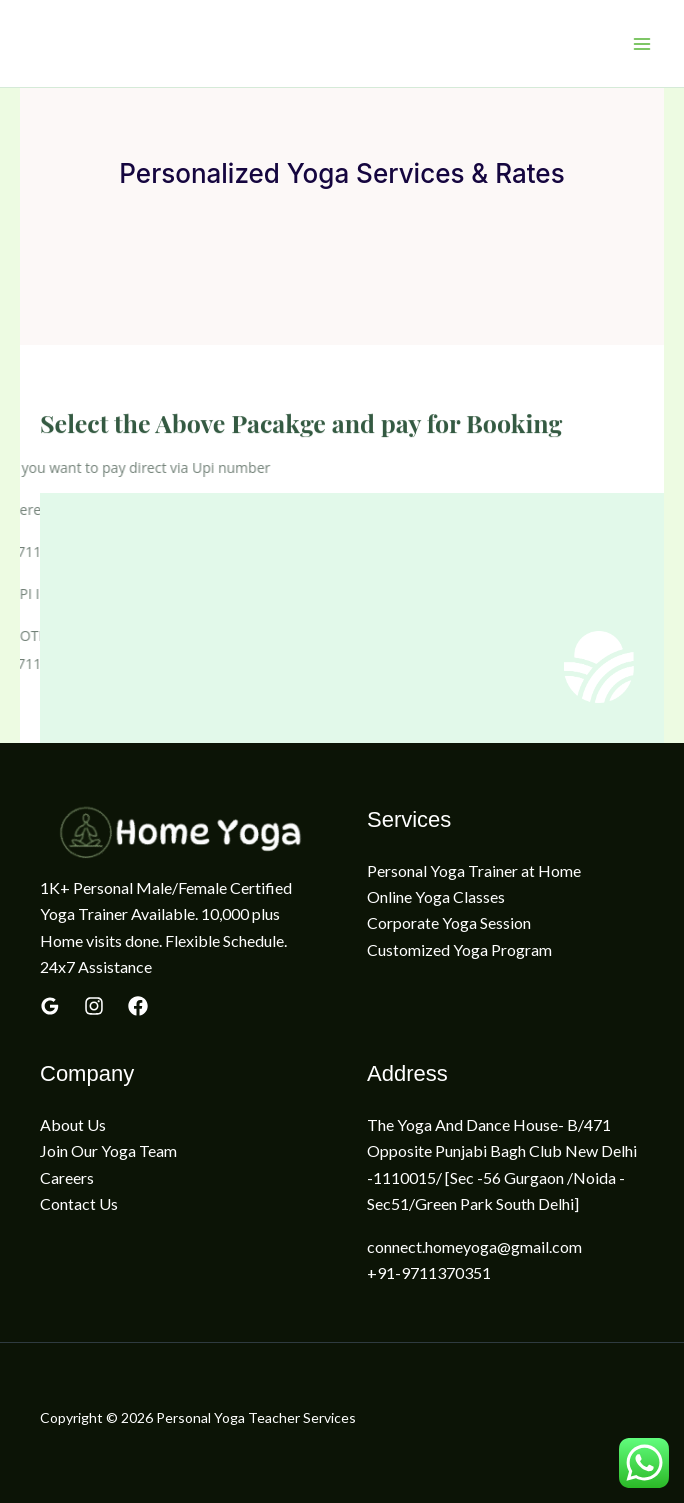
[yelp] (94, 1006)
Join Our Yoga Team (108, 1150)
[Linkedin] (138, 1006)
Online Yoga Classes (436, 896)
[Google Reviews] (50, 1006)
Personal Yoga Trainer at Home (474, 870)
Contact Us (79, 1203)
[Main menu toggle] (642, 44)
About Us (73, 1124)
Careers (67, 1177)
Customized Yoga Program (459, 949)
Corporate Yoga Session (449, 922)
